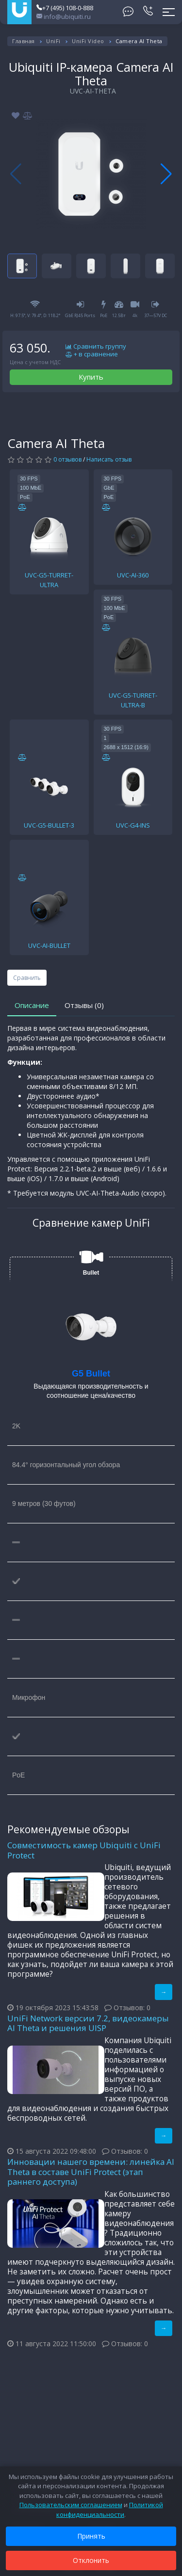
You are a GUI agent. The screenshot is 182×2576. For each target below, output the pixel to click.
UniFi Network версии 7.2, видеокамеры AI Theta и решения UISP (88, 2023)
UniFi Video (88, 41)
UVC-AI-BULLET (49, 945)
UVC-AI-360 (133, 575)
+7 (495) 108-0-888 (64, 7)
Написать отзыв (109, 459)
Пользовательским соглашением (70, 2504)
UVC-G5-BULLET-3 (49, 825)
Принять (91, 2536)
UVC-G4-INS (133, 825)
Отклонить (91, 2560)
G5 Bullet (91, 1373)
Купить (91, 377)
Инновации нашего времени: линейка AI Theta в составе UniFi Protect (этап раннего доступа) (90, 2171)
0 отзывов (67, 459)
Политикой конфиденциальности (109, 2509)
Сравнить (27, 978)
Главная (23, 41)
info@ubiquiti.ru (63, 16)
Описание (32, 1005)
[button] (166, 174)
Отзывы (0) (84, 1005)
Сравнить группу (96, 347)
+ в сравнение (92, 354)
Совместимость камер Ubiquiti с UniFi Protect (84, 1850)
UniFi (53, 41)
